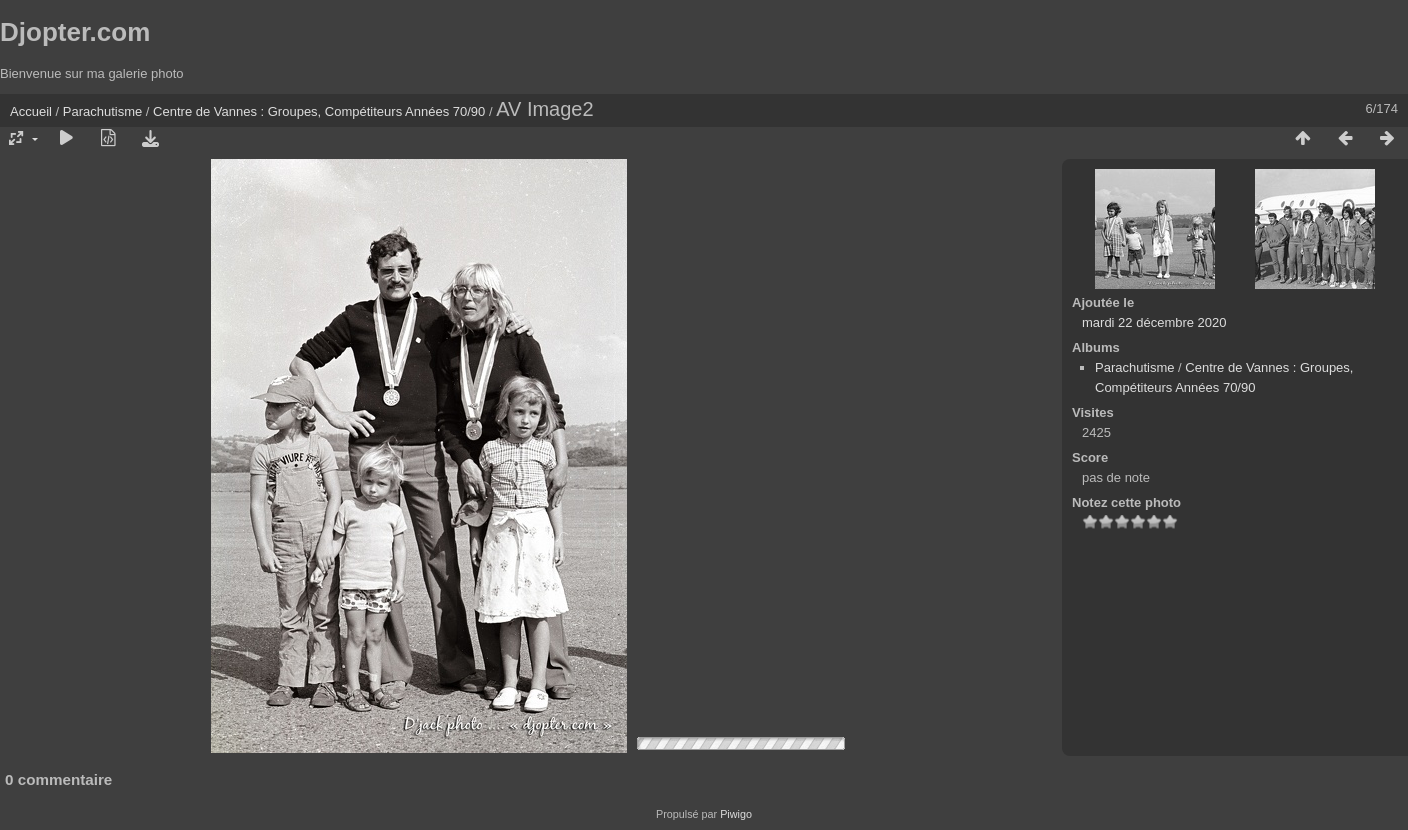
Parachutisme (102, 111)
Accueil (31, 111)
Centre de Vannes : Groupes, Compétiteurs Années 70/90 (319, 111)
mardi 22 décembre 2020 (1154, 322)
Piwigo (736, 814)
